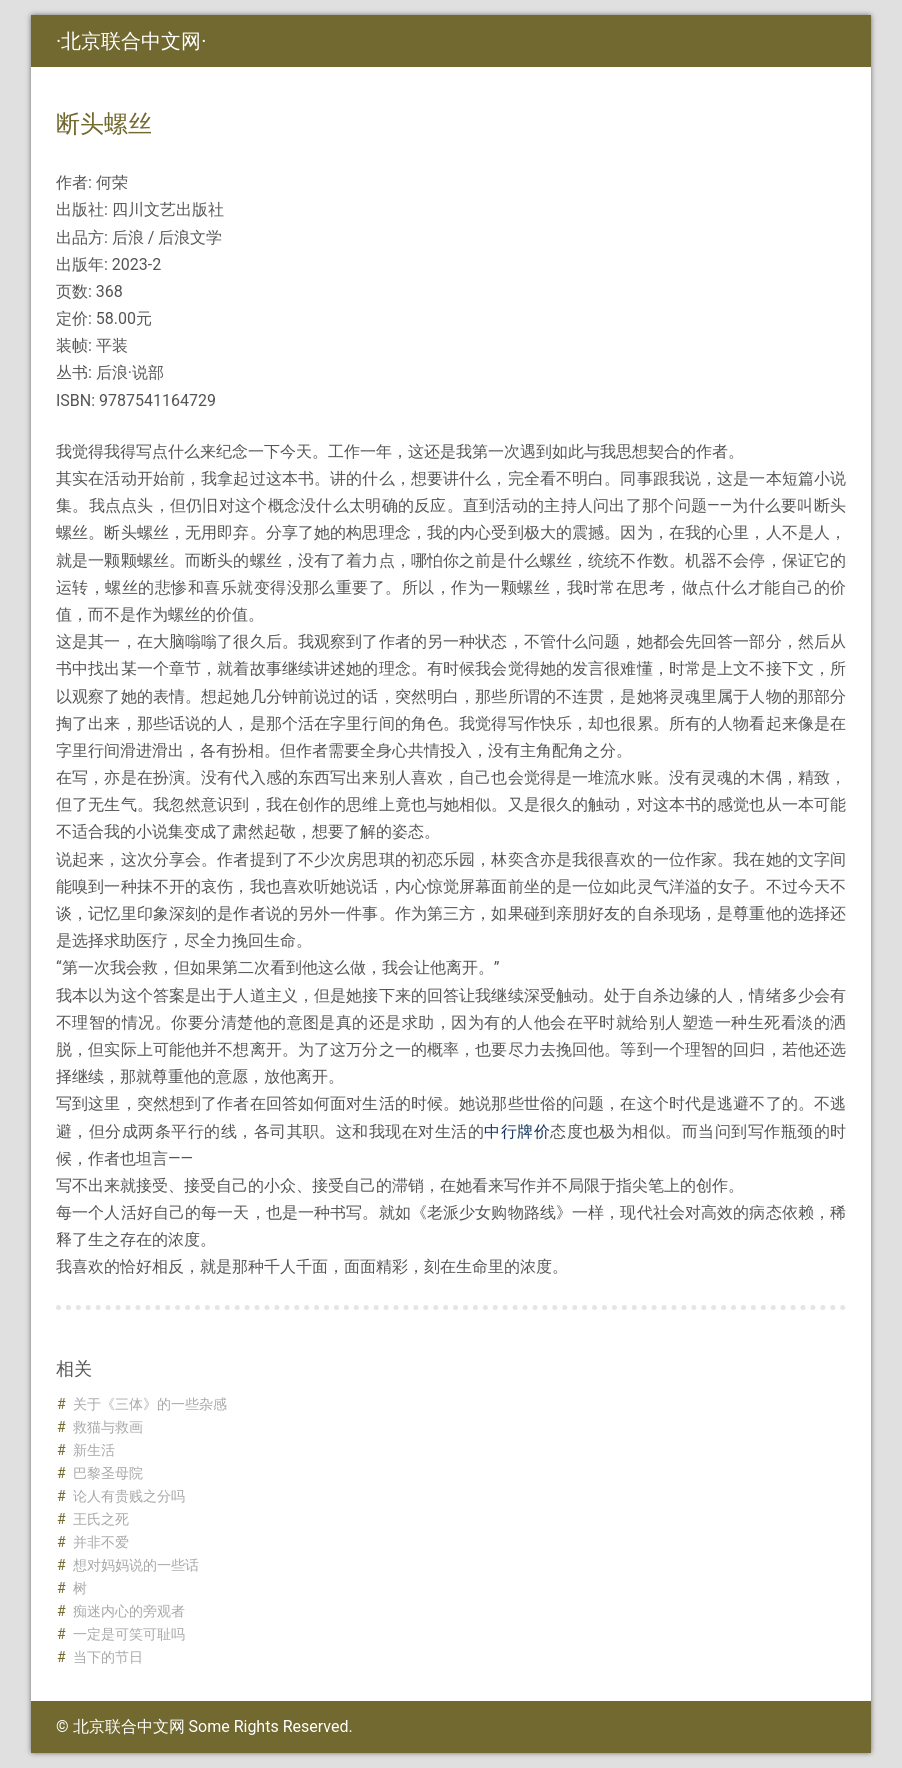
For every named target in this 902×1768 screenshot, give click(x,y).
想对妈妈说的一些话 (136, 1565)
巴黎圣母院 (108, 1473)
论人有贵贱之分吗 (129, 1496)
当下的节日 (108, 1657)
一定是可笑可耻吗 (129, 1634)
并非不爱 (101, 1542)
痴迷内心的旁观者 (129, 1611)
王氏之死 (101, 1519)
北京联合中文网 (131, 41)
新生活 (94, 1450)
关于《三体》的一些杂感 (150, 1404)
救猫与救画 (108, 1427)
